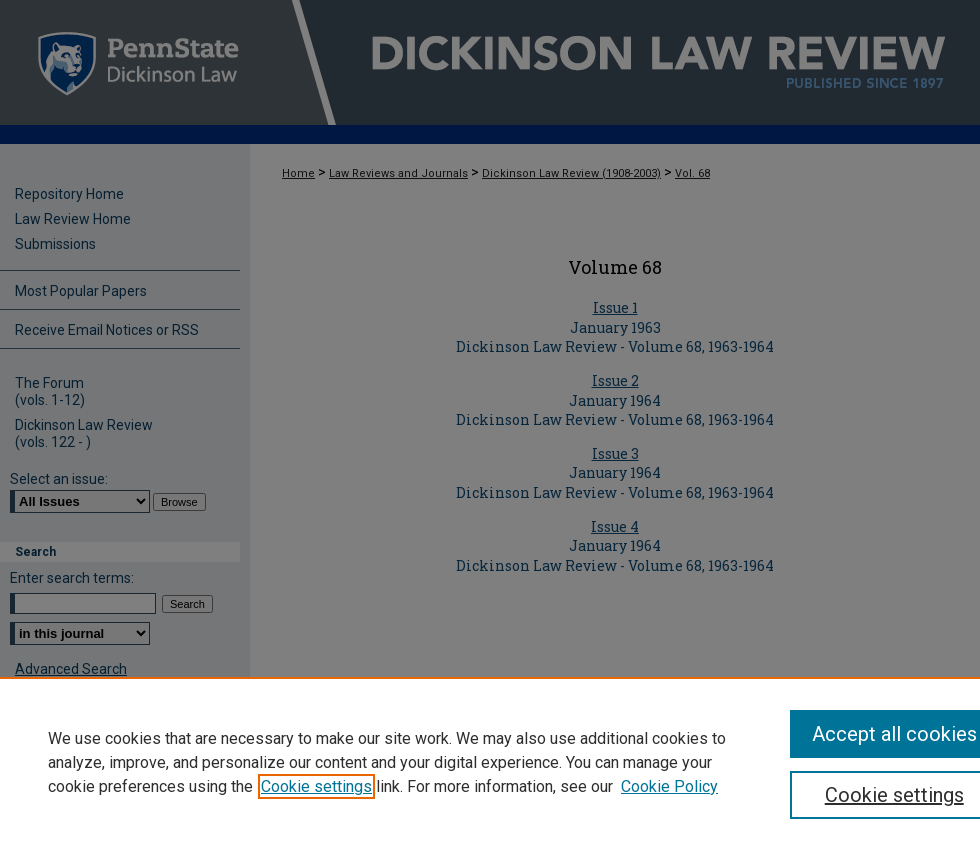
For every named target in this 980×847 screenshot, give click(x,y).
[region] (490, 762)
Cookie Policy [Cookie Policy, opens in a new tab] (669, 786)
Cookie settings (316, 786)
